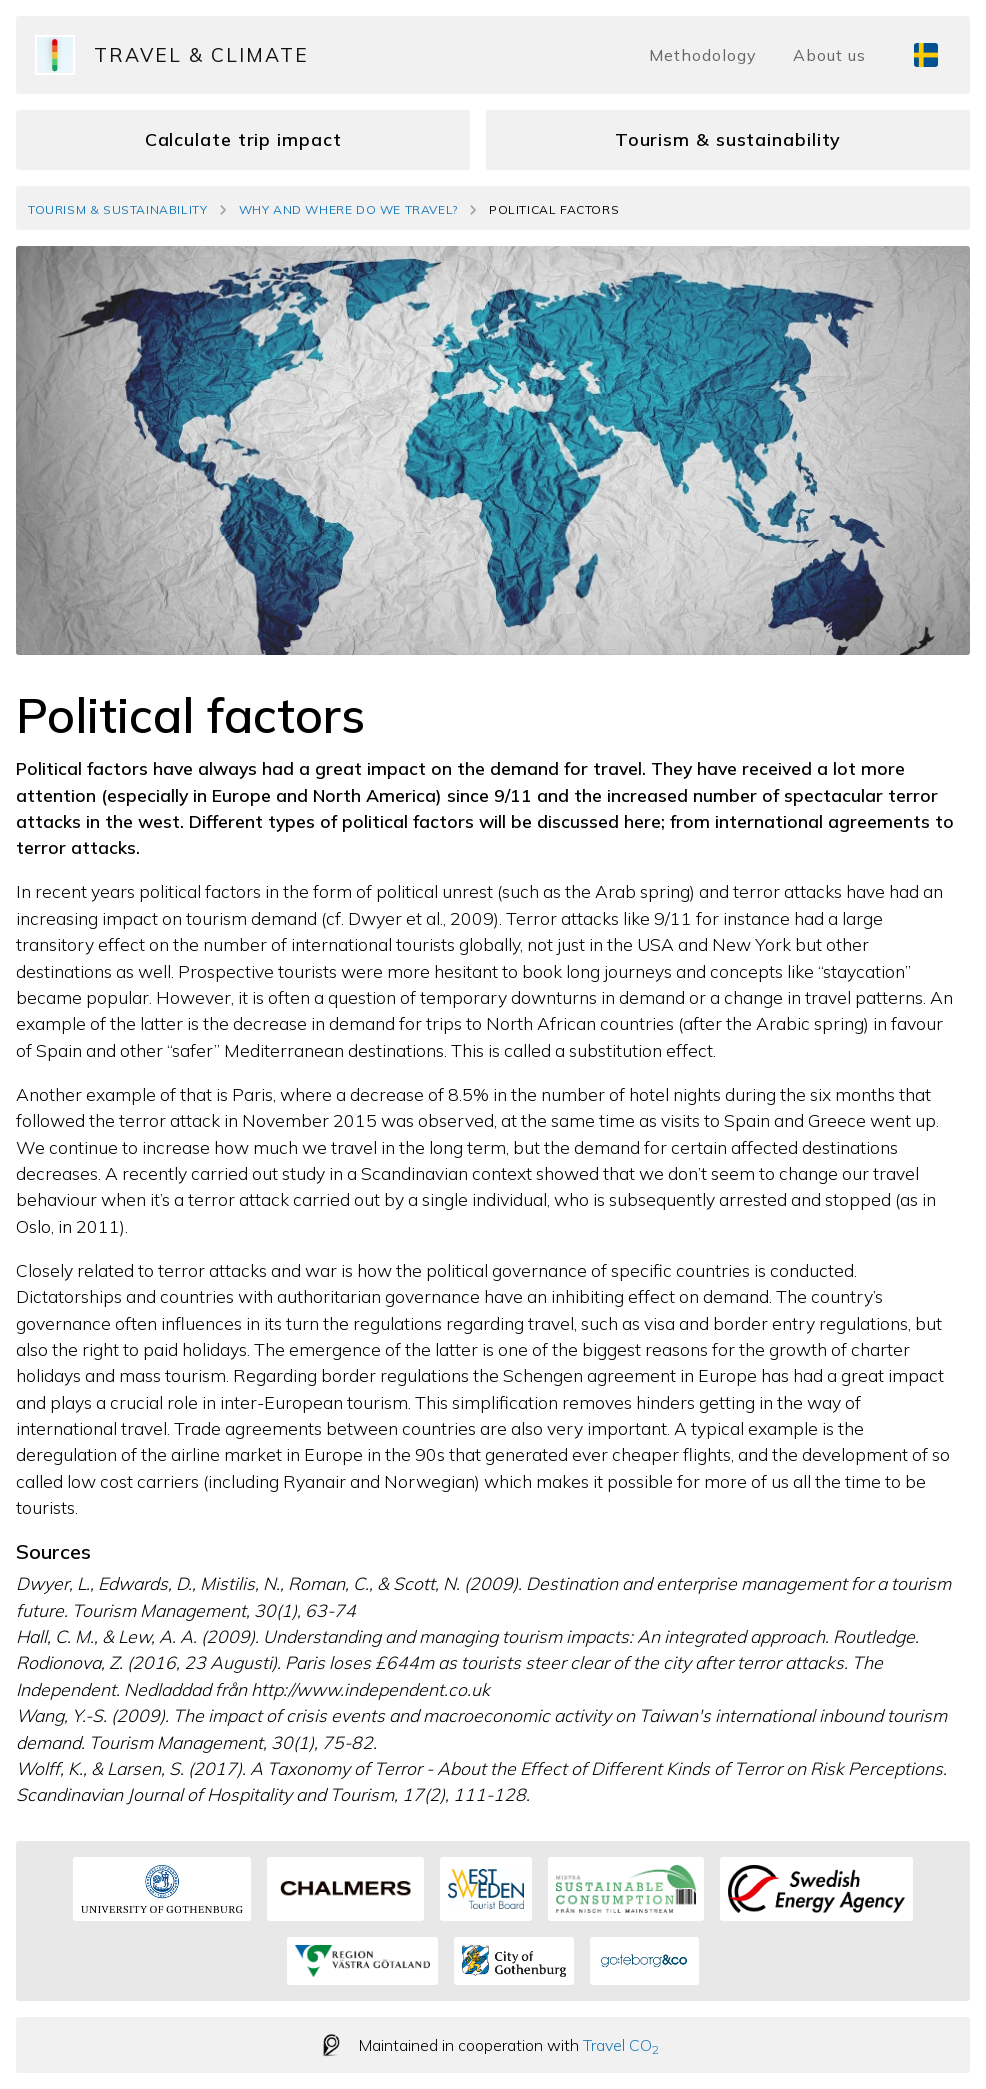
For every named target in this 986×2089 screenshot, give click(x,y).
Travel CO (621, 2045)
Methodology (703, 55)
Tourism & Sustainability (117, 209)
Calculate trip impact (243, 139)
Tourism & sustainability (728, 139)
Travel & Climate (201, 55)
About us (829, 55)
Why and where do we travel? (348, 209)
